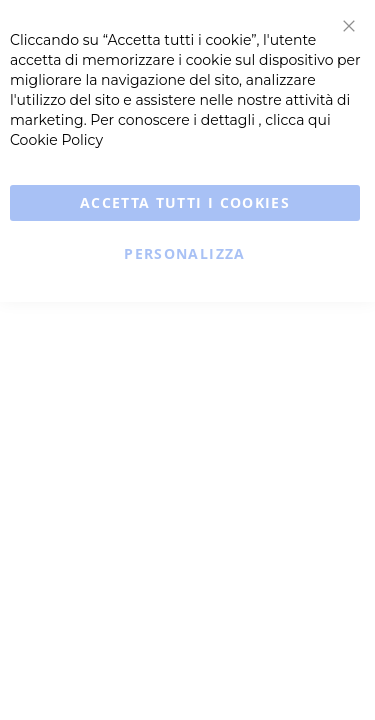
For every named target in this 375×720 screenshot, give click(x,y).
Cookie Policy (56, 140)
